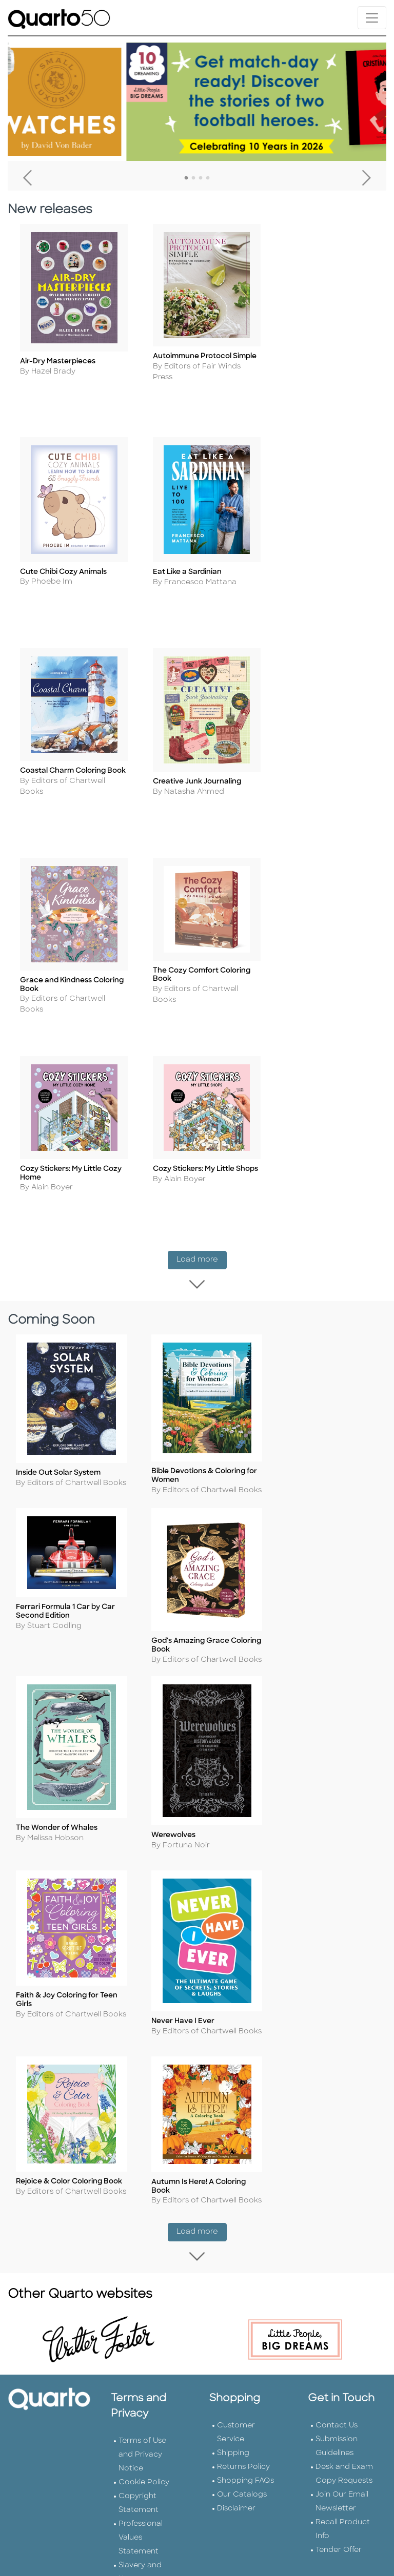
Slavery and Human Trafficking (140, 2142)
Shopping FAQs (245, 2044)
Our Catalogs (242, 2058)
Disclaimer (236, 2072)
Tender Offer (339, 2113)
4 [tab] (207, 178)
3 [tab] (200, 178)
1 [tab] (186, 178)
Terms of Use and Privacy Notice (142, 2018)
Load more (201, 1023)
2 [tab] (193, 178)
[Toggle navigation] (372, 17)
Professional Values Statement (141, 2101)
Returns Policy (243, 2030)
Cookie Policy (144, 2046)
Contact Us (337, 1989)
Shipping (233, 2017)
